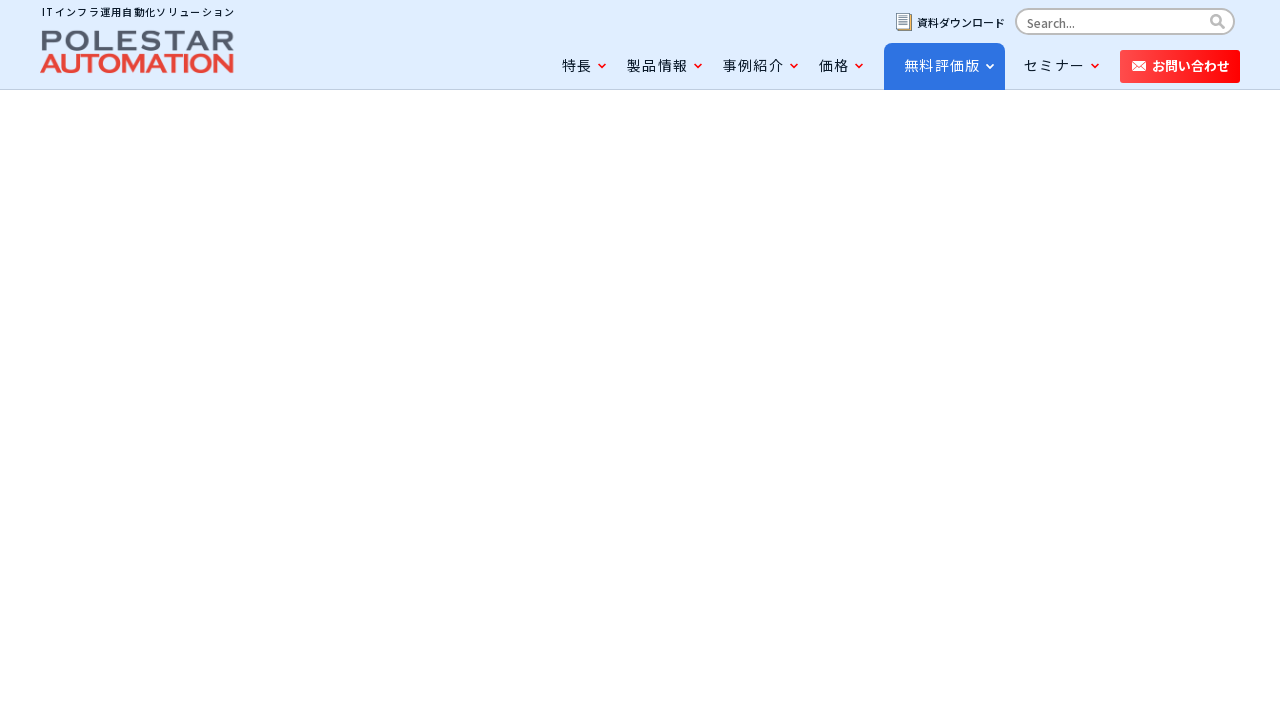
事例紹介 (753, 65)
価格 (834, 65)
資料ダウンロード (961, 22)
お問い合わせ (1191, 65)
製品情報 (657, 65)
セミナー (1054, 65)
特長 (577, 65)
